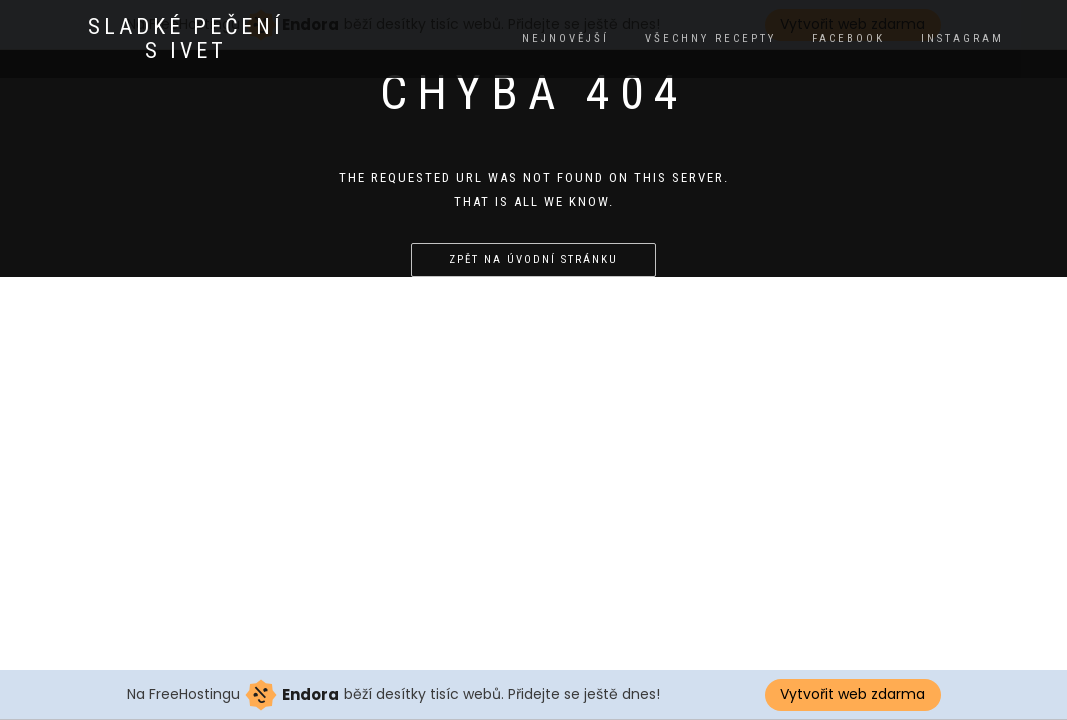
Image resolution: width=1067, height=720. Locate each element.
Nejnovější (565, 38)
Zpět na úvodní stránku (533, 259)
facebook (848, 38)
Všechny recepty (710, 38)
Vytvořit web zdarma (852, 694)
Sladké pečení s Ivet (186, 39)
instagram (962, 38)
